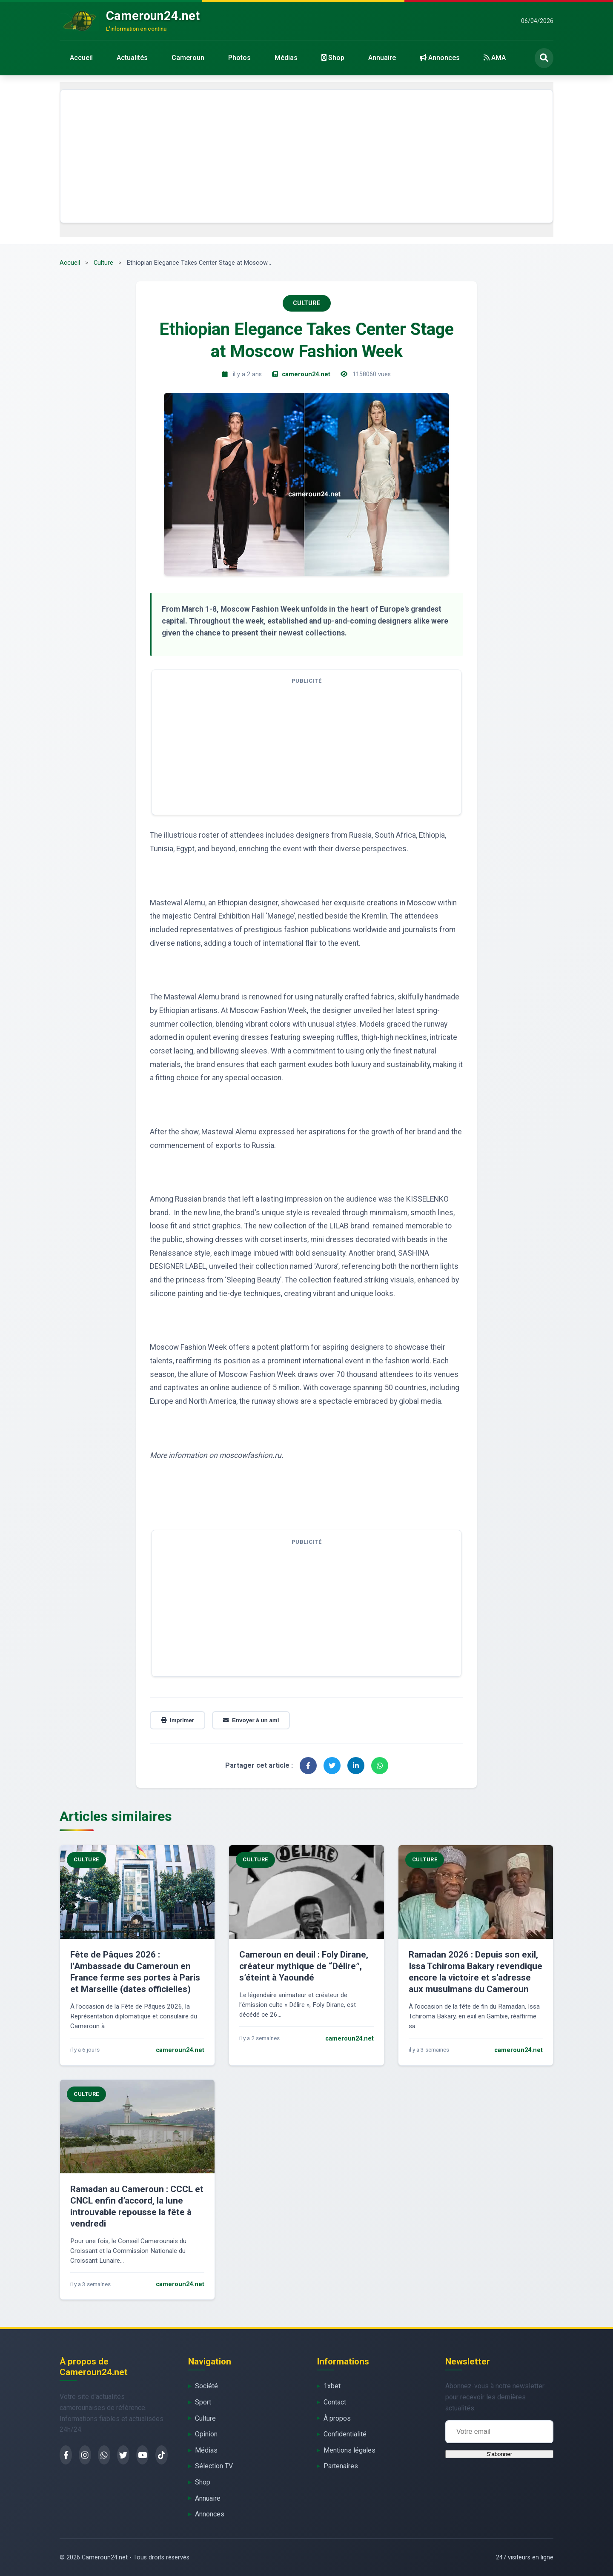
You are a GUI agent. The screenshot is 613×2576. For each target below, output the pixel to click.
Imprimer (177, 1720)
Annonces (440, 58)
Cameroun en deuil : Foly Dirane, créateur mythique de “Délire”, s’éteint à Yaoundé (303, 1966)
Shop (332, 58)
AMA (495, 58)
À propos (337, 2418)
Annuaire (382, 58)
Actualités (132, 58)
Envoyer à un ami (251, 1720)
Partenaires (341, 2466)
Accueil (81, 58)
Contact (335, 2402)
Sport (203, 2402)
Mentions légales (349, 2450)
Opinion (206, 2434)
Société (206, 2386)
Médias (286, 58)
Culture (103, 262)
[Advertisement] (306, 156)
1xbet (332, 2386)
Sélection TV (214, 2466)
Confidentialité (345, 2434)
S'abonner (499, 2454)
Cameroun (188, 58)
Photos (239, 58)
